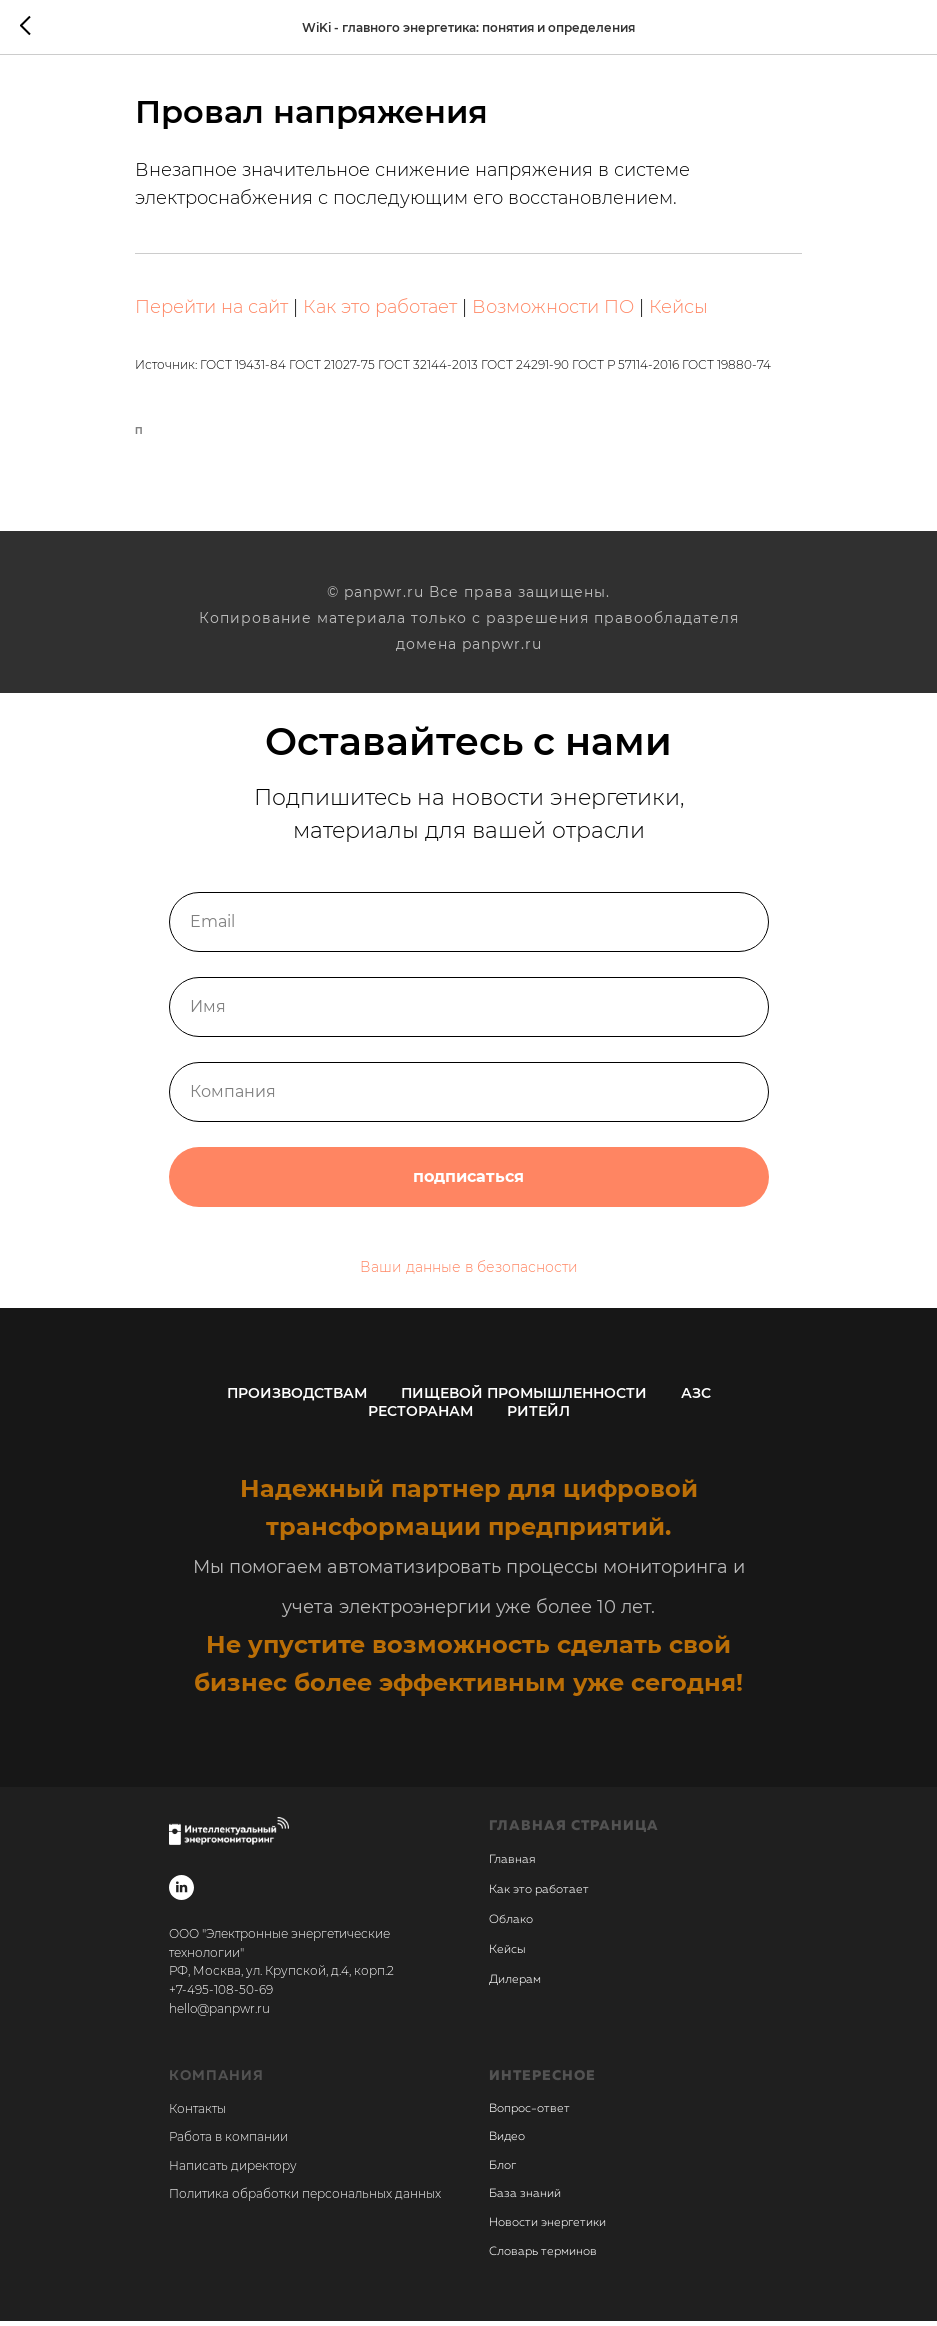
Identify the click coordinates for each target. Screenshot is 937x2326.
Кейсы (692, 309)
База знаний (525, 2199)
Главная (512, 1865)
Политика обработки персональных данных (305, 2198)
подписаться (469, 1182)
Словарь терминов (543, 2257)
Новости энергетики (547, 2228)
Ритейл (538, 1416)
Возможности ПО (567, 309)
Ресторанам (420, 1416)
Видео (507, 2142)
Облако (511, 1925)
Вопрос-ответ (529, 2114)
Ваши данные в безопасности (469, 1272)
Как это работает (394, 309)
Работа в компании (228, 2141)
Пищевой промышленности (524, 1398)
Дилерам (515, 1985)
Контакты (197, 2113)
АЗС (696, 1398)
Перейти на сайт (225, 309)
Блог (502, 2171)
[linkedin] (181, 1892)
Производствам (297, 1398)
